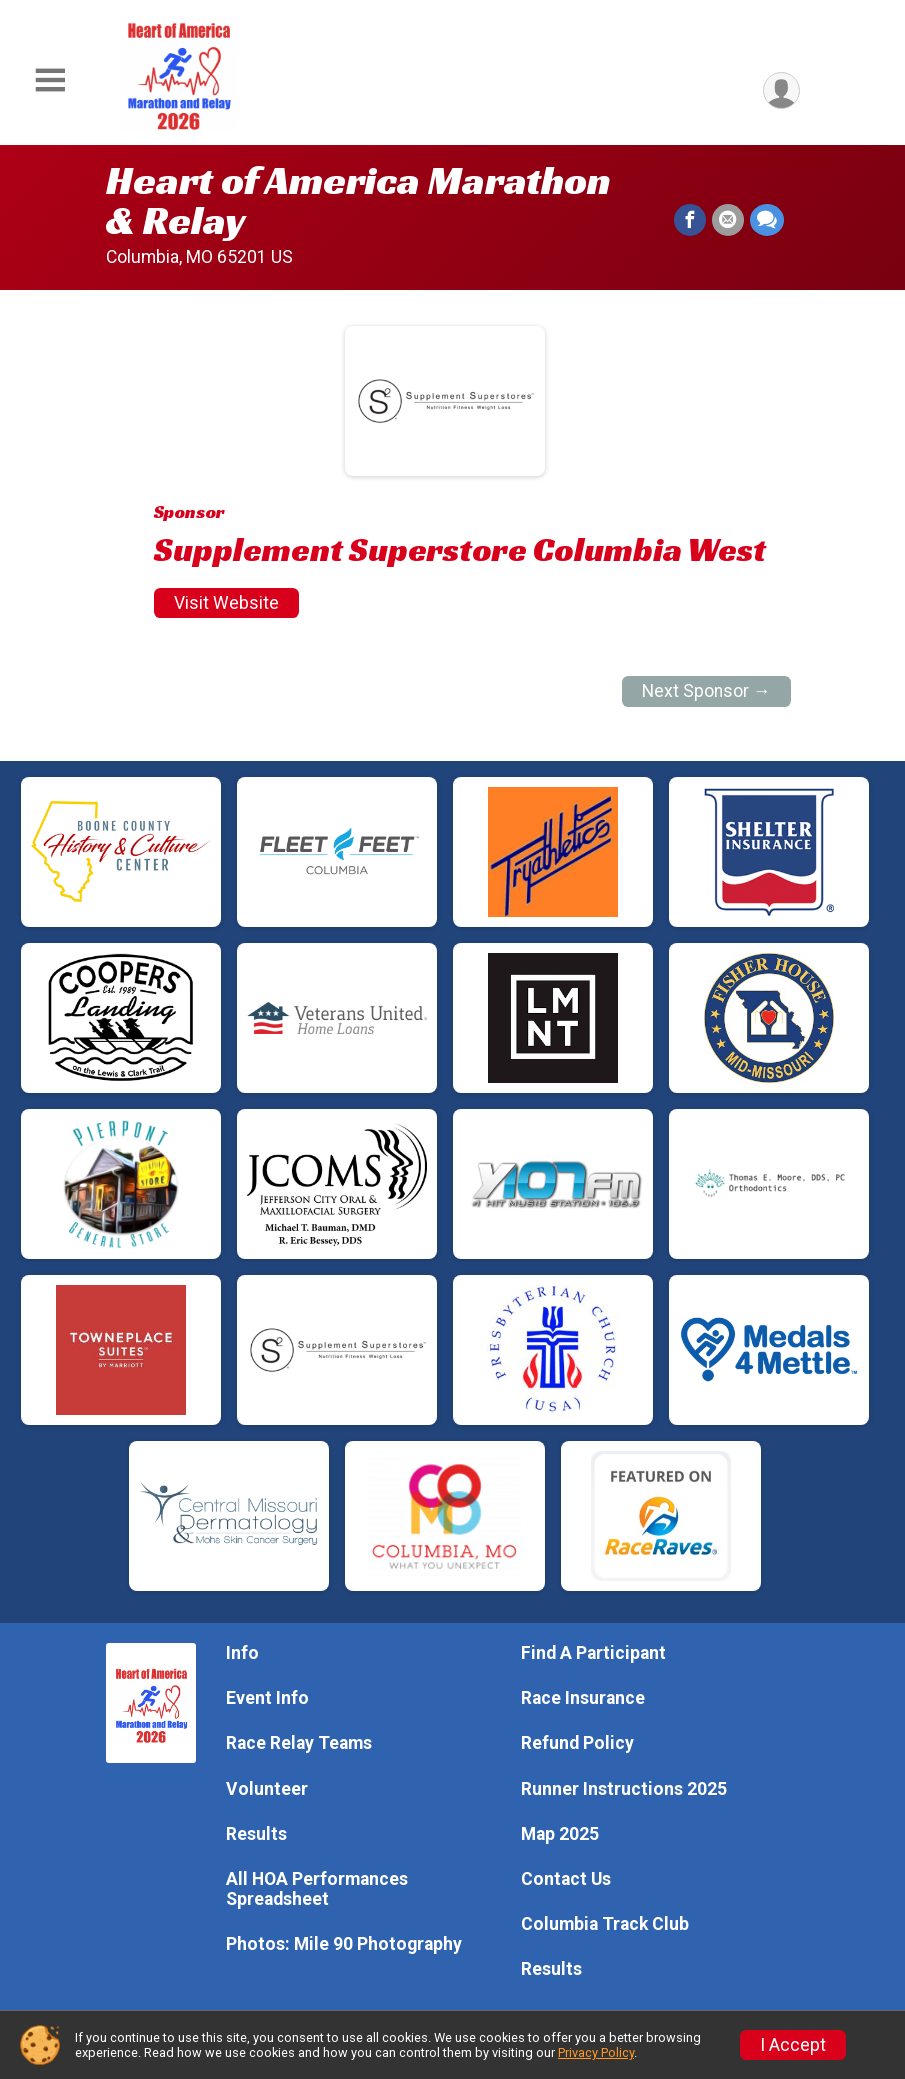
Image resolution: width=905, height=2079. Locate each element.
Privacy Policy (596, 2052)
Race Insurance (583, 1698)
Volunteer (267, 1789)
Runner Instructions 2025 (624, 1789)
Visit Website (226, 603)
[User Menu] (781, 90)
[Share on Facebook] (690, 220)
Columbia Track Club (605, 1924)
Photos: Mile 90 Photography (344, 1944)
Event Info (267, 1698)
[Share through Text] (767, 220)
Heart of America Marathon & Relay (358, 200)
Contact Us (566, 1879)
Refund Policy (577, 1743)
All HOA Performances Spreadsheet (317, 1889)
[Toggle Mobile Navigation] (50, 80)
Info (242, 1653)
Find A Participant (593, 1653)
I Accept (793, 2045)
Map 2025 (560, 1834)
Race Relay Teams (299, 1743)
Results (256, 1834)
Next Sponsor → (706, 691)
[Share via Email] (728, 220)
